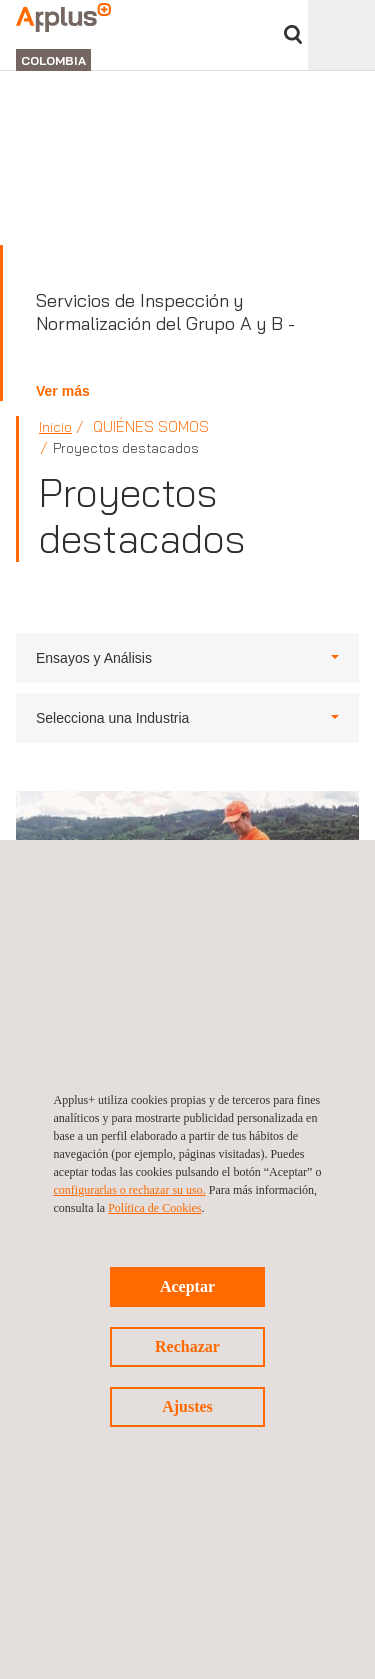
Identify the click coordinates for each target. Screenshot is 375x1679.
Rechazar (187, 1346)
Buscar (293, 34)
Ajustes (187, 1406)
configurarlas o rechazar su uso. (130, 1190)
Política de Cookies (154, 1208)
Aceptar (187, 1286)
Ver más (63, 391)
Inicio (55, 427)
